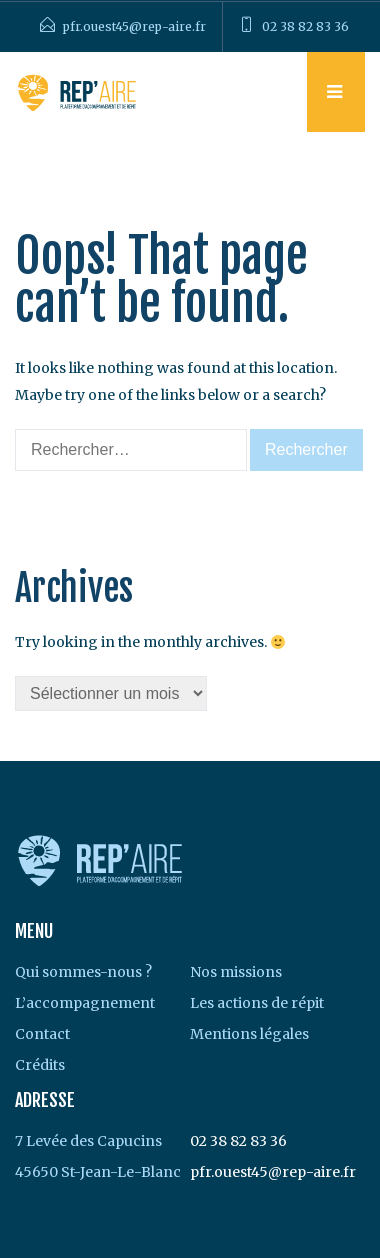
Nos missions (236, 972)
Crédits (40, 1065)
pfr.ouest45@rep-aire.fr (134, 26)
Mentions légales (249, 1034)
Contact (42, 1034)
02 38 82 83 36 (305, 26)
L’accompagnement (85, 1003)
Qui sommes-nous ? (83, 972)
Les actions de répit (257, 1003)
